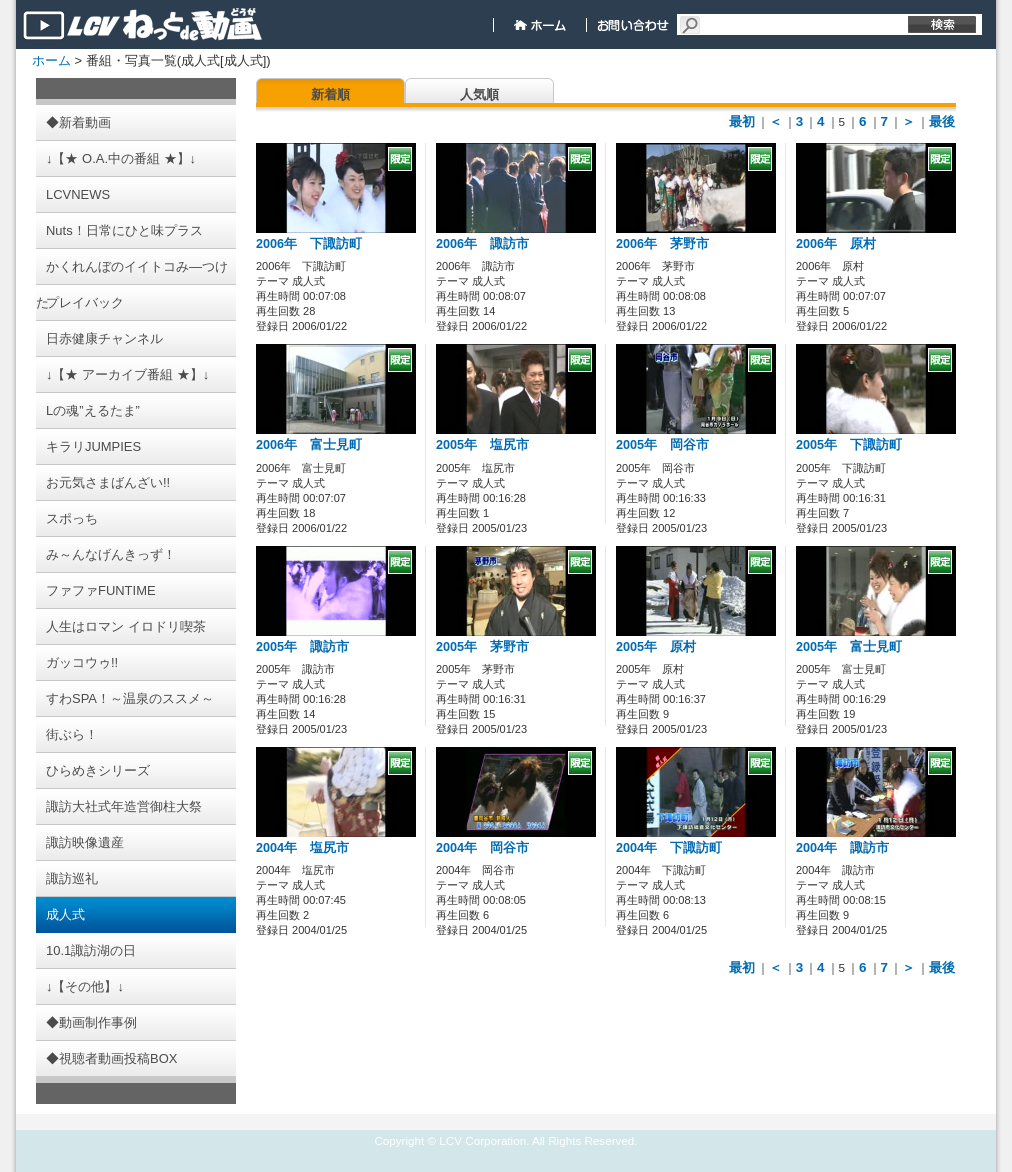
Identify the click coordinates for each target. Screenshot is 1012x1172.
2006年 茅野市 (662, 244)
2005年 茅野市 (482, 647)
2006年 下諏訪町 (309, 244)
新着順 (330, 94)
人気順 (479, 94)
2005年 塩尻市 (482, 445)
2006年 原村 (836, 244)
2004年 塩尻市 (302, 848)
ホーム (51, 60)
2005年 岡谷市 (662, 445)
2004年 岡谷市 (482, 848)
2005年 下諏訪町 (849, 445)
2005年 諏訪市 (302, 647)
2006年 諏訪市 (482, 244)
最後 (942, 121)
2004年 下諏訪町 (669, 848)
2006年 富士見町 (309, 445)
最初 (742, 121)
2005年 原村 (656, 647)
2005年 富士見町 (849, 647)
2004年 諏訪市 (842, 848)
